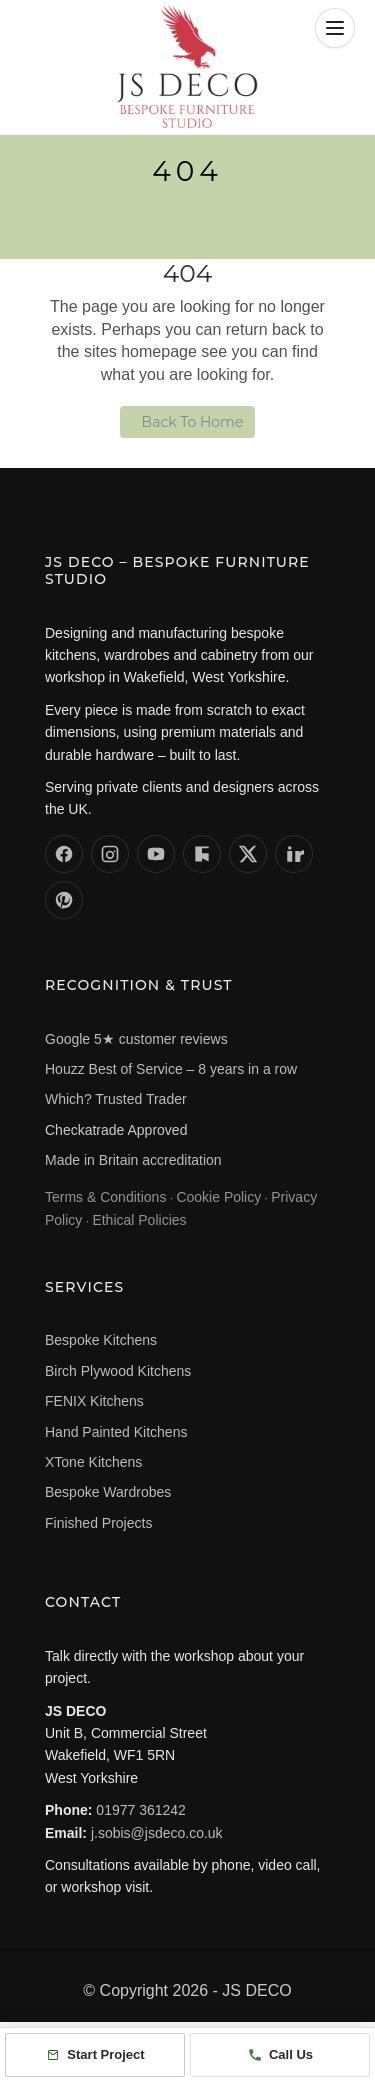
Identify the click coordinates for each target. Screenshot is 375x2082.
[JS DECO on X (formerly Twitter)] (248, 854)
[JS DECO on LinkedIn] (294, 854)
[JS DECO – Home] (187, 66)
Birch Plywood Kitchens (118, 1371)
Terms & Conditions (105, 1197)
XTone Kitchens (93, 1462)
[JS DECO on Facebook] (64, 854)
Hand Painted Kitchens (116, 1432)
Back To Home (193, 422)
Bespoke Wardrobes (108, 1492)
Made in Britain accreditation (133, 1160)
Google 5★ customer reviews (136, 1039)
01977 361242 (141, 1810)
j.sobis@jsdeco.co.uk (157, 1833)
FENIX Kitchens (94, 1401)
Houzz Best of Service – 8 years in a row (171, 1069)
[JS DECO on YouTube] (156, 854)
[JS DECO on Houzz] (202, 854)
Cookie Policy (218, 1197)
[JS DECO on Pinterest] (64, 900)
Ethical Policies (139, 1220)
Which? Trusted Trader (116, 1099)
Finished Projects (98, 1523)
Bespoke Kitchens (101, 1340)
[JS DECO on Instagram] (110, 854)
